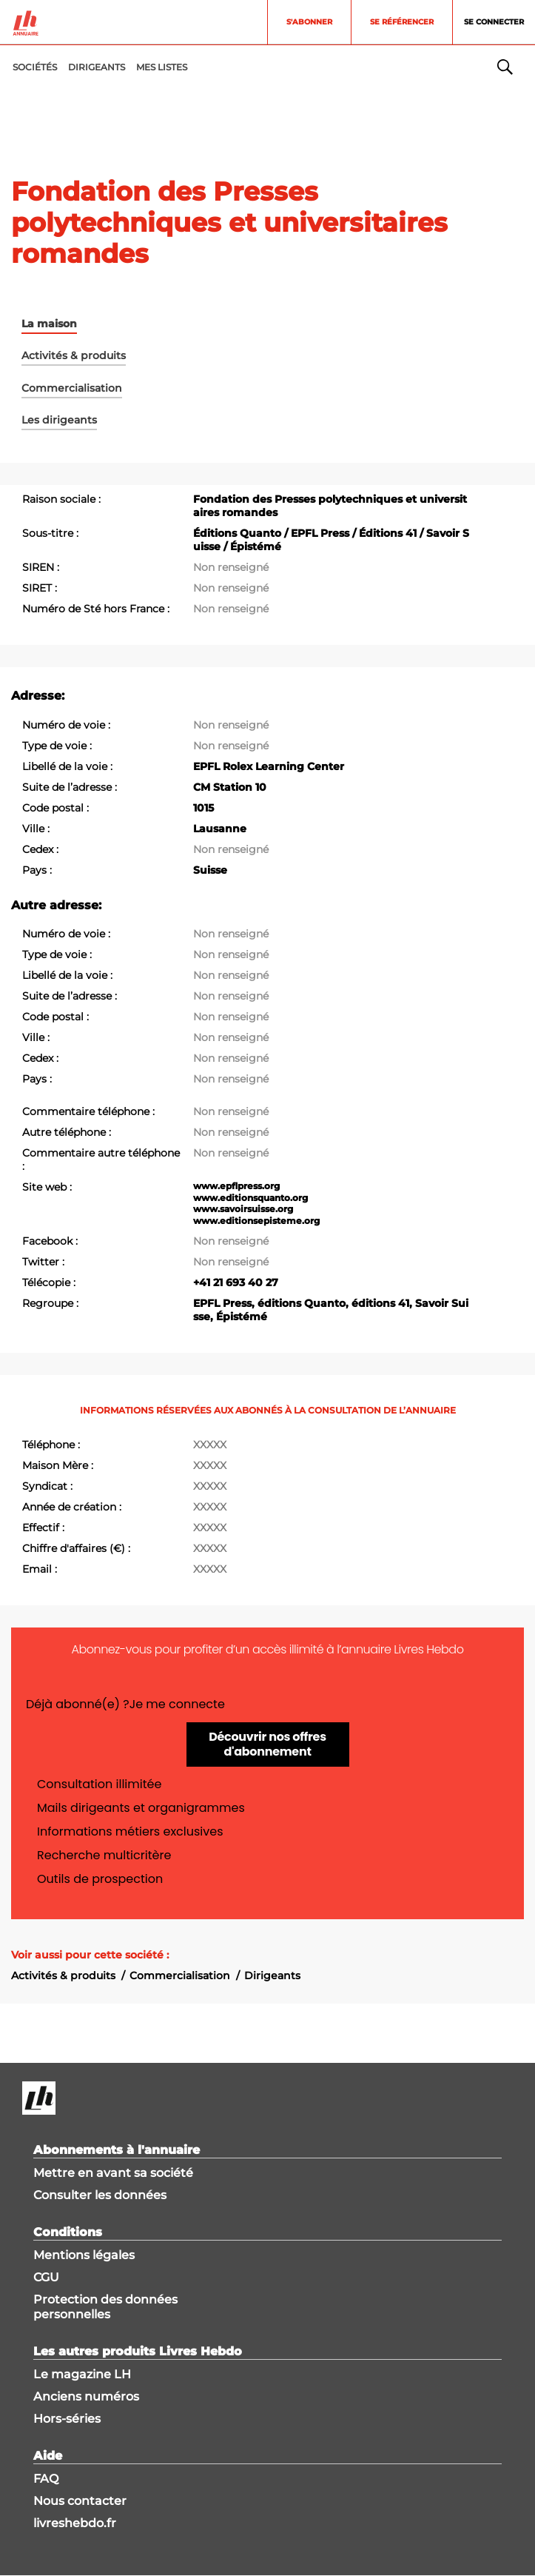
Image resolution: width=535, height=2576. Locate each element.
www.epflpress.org (236, 1185)
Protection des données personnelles (105, 2306)
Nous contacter (80, 2501)
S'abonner (309, 22)
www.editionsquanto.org (250, 1197)
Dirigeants (272, 1975)
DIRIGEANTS (96, 67)
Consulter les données (99, 2195)
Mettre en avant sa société (113, 2173)
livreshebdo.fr (74, 2523)
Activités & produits (63, 1975)
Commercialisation (179, 1975)
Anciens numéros (86, 2396)
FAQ (45, 2479)
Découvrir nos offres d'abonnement (267, 1744)
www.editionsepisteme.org (256, 1220)
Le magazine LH (82, 2374)
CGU (46, 2277)
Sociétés (35, 67)
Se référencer (402, 22)
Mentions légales (84, 2255)
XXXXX (209, 1444)
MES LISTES (161, 67)
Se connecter (494, 22)
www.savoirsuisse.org (243, 1208)
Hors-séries (67, 2419)
